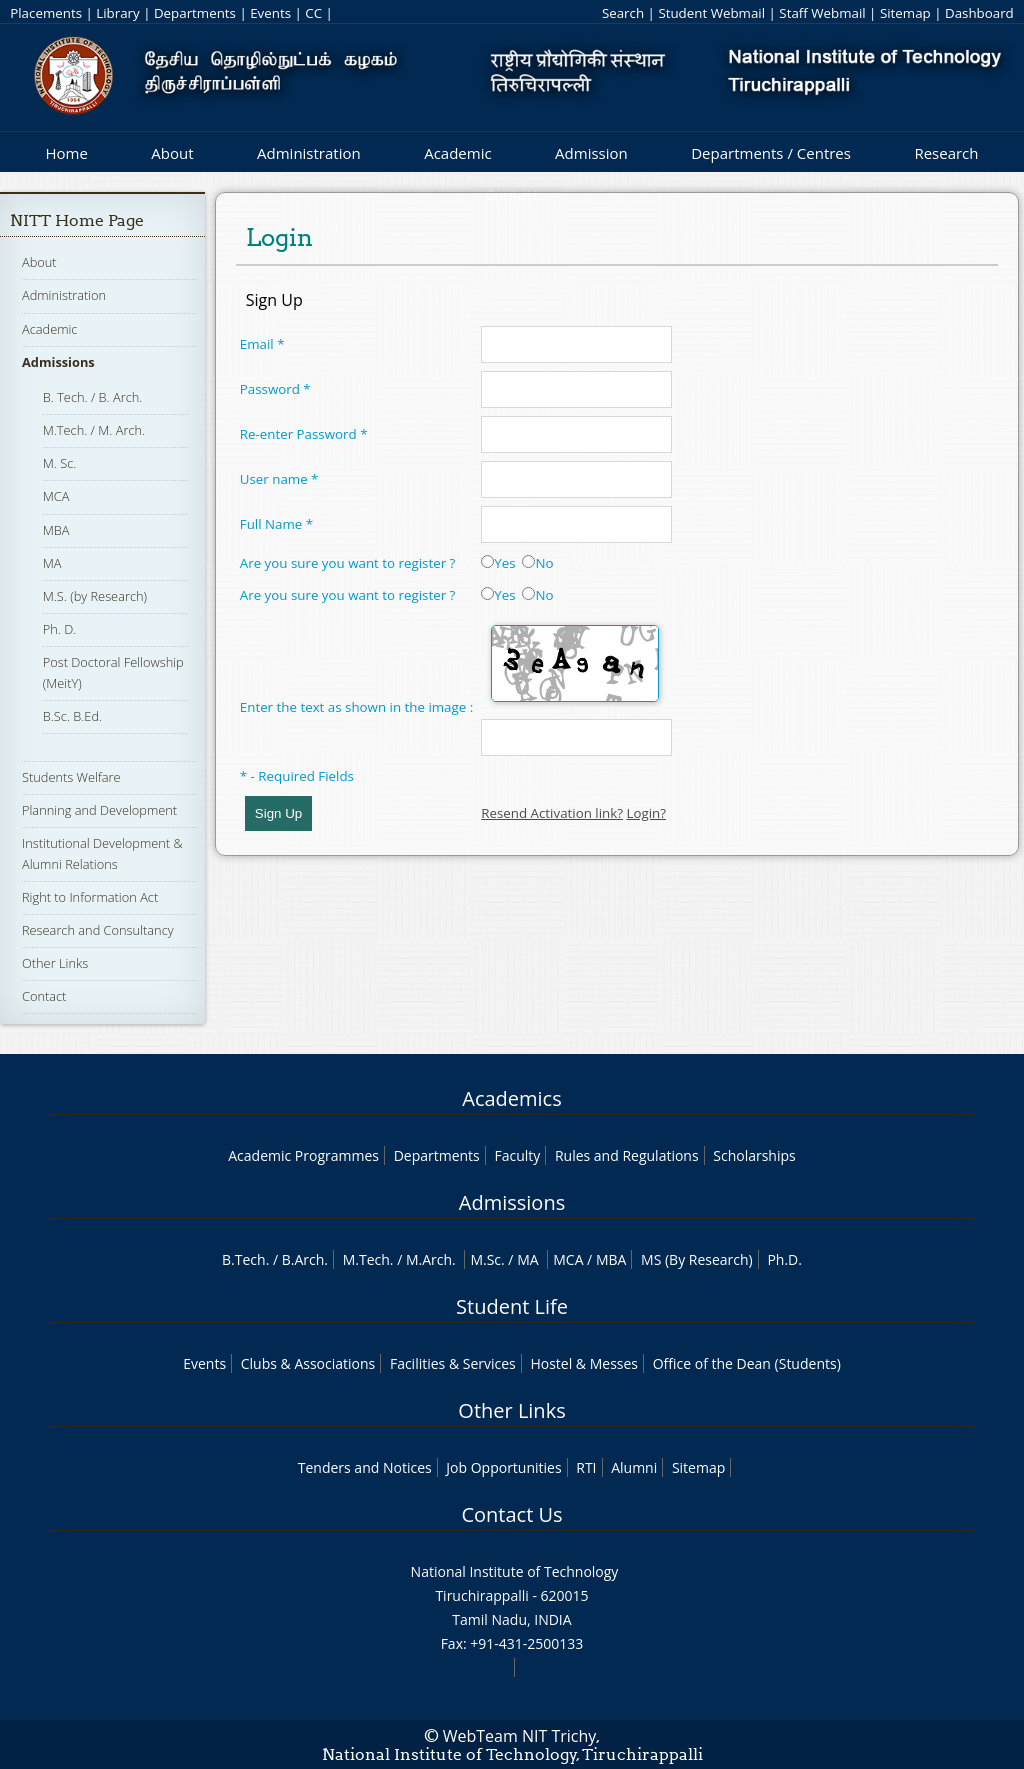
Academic (457, 153)
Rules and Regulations (627, 1155)
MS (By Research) (697, 1259)
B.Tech (244, 1259)
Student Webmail (711, 13)
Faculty (517, 1155)
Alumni (634, 1467)
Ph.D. (784, 1259)
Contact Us (511, 1514)
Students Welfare (71, 777)
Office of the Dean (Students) (747, 1363)
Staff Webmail (822, 13)
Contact (44, 996)
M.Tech (366, 1259)
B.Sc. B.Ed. (72, 716)
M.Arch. (431, 1259)
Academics (511, 1098)
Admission (591, 153)
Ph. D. (60, 629)
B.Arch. (305, 1259)
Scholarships (754, 1155)
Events (270, 13)
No (537, 563)
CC (313, 13)
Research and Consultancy (98, 930)
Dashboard (979, 13)
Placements (46, 13)
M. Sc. (60, 463)
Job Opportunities (503, 1467)
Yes (498, 563)
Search (623, 13)
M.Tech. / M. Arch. (94, 430)
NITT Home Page (77, 220)
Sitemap (905, 13)
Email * (262, 344)
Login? (646, 813)
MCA (56, 496)
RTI (586, 1467)
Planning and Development (99, 810)
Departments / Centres (771, 153)
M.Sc (485, 1259)
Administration (309, 153)
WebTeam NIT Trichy (520, 1736)
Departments (195, 13)
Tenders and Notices (365, 1467)
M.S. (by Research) (95, 596)
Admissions (58, 362)
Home (66, 153)
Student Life (512, 1306)
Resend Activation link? (552, 813)
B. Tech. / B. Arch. (93, 397)
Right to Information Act (90, 897)
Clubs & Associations (308, 1363)
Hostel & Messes (584, 1363)
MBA (56, 530)
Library (117, 13)
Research (946, 153)
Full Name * (276, 524)
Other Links (55, 963)
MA (52, 563)
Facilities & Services (453, 1363)
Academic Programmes (303, 1155)
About (172, 153)
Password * (275, 389)
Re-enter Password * (304, 434)
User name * (279, 479)
